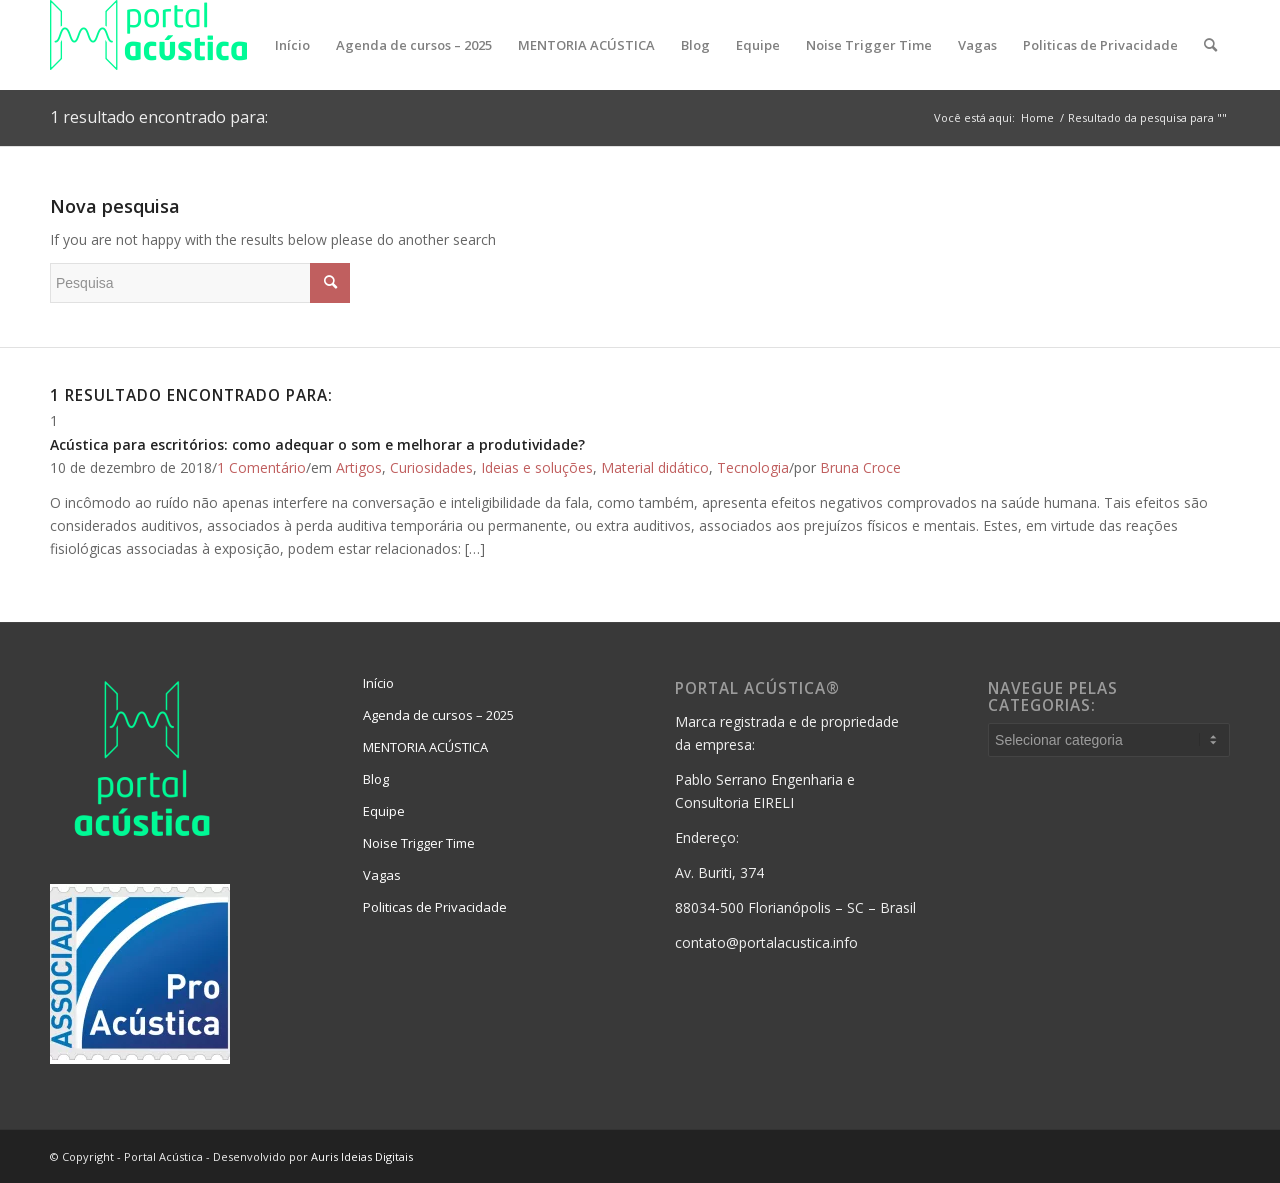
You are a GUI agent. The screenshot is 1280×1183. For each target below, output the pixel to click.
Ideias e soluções (537, 467)
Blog (376, 779)
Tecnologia (753, 467)
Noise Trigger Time (419, 843)
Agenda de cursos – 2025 (438, 715)
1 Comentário (261, 467)
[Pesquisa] (1210, 45)
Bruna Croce (860, 467)
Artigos (359, 467)
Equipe (384, 811)
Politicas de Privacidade (435, 907)
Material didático (655, 467)
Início (378, 683)
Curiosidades (431, 467)
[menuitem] (292, 45)
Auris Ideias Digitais (362, 1156)
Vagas (382, 875)
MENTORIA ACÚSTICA (425, 747)
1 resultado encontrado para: (159, 117)
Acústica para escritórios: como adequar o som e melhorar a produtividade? (317, 444)
